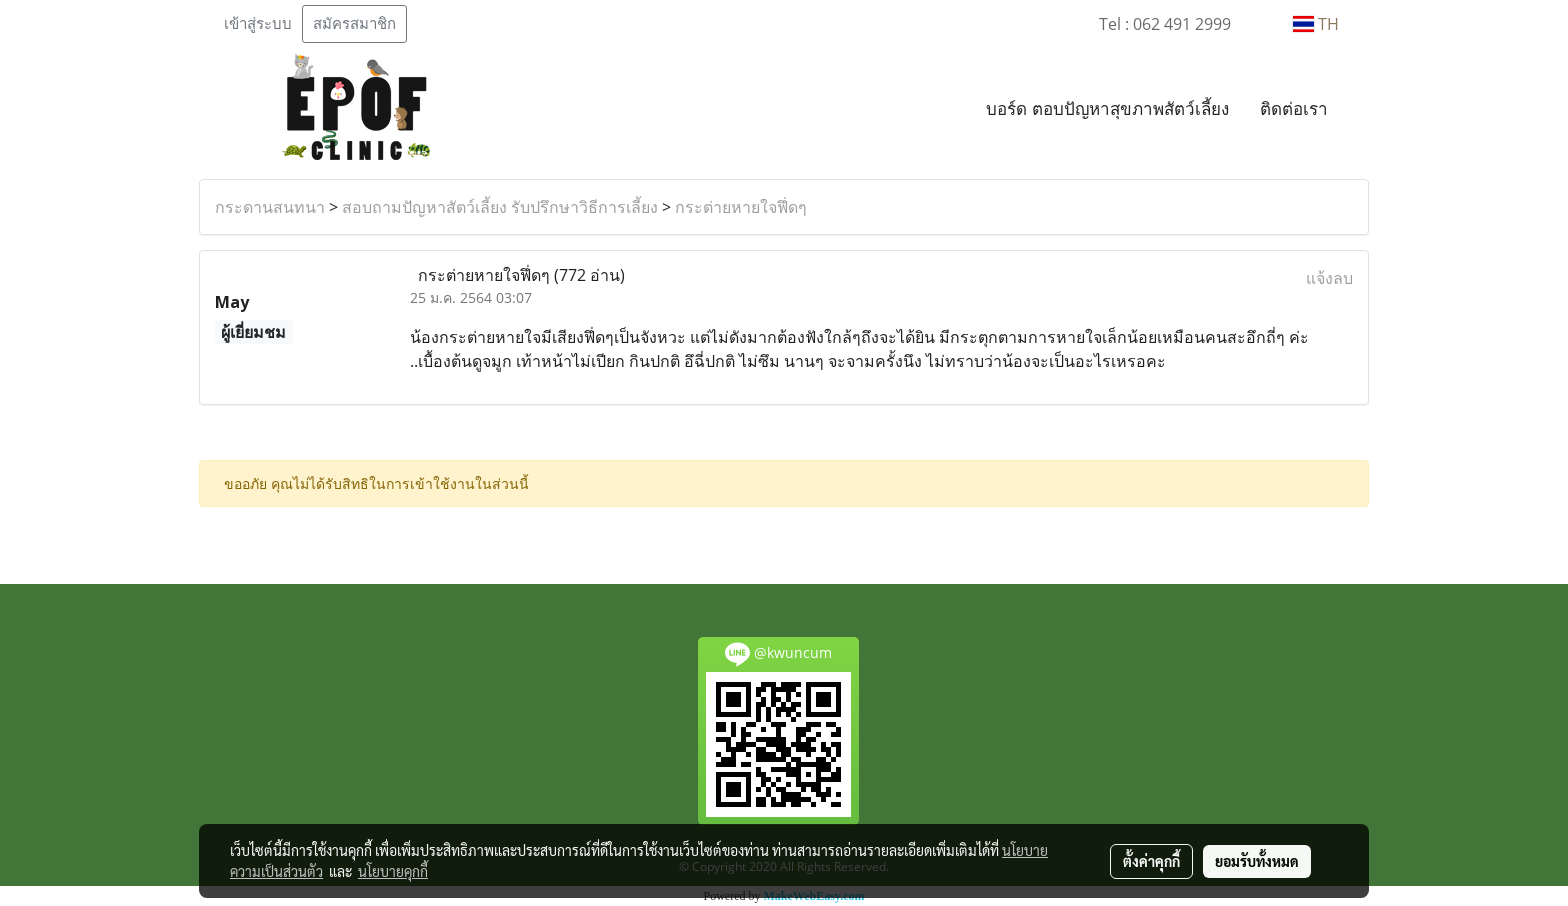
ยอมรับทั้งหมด (1257, 861)
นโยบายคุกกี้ (393, 871)
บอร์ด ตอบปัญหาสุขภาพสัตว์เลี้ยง (1107, 108)
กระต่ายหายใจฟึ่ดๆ (741, 207)
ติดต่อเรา (1294, 108)
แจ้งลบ (1329, 278)
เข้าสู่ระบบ (258, 24)
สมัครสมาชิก (354, 24)
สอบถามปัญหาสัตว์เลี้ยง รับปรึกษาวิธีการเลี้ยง (500, 207)
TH (1316, 24)
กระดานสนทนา (270, 207)
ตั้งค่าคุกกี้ (1151, 861)
